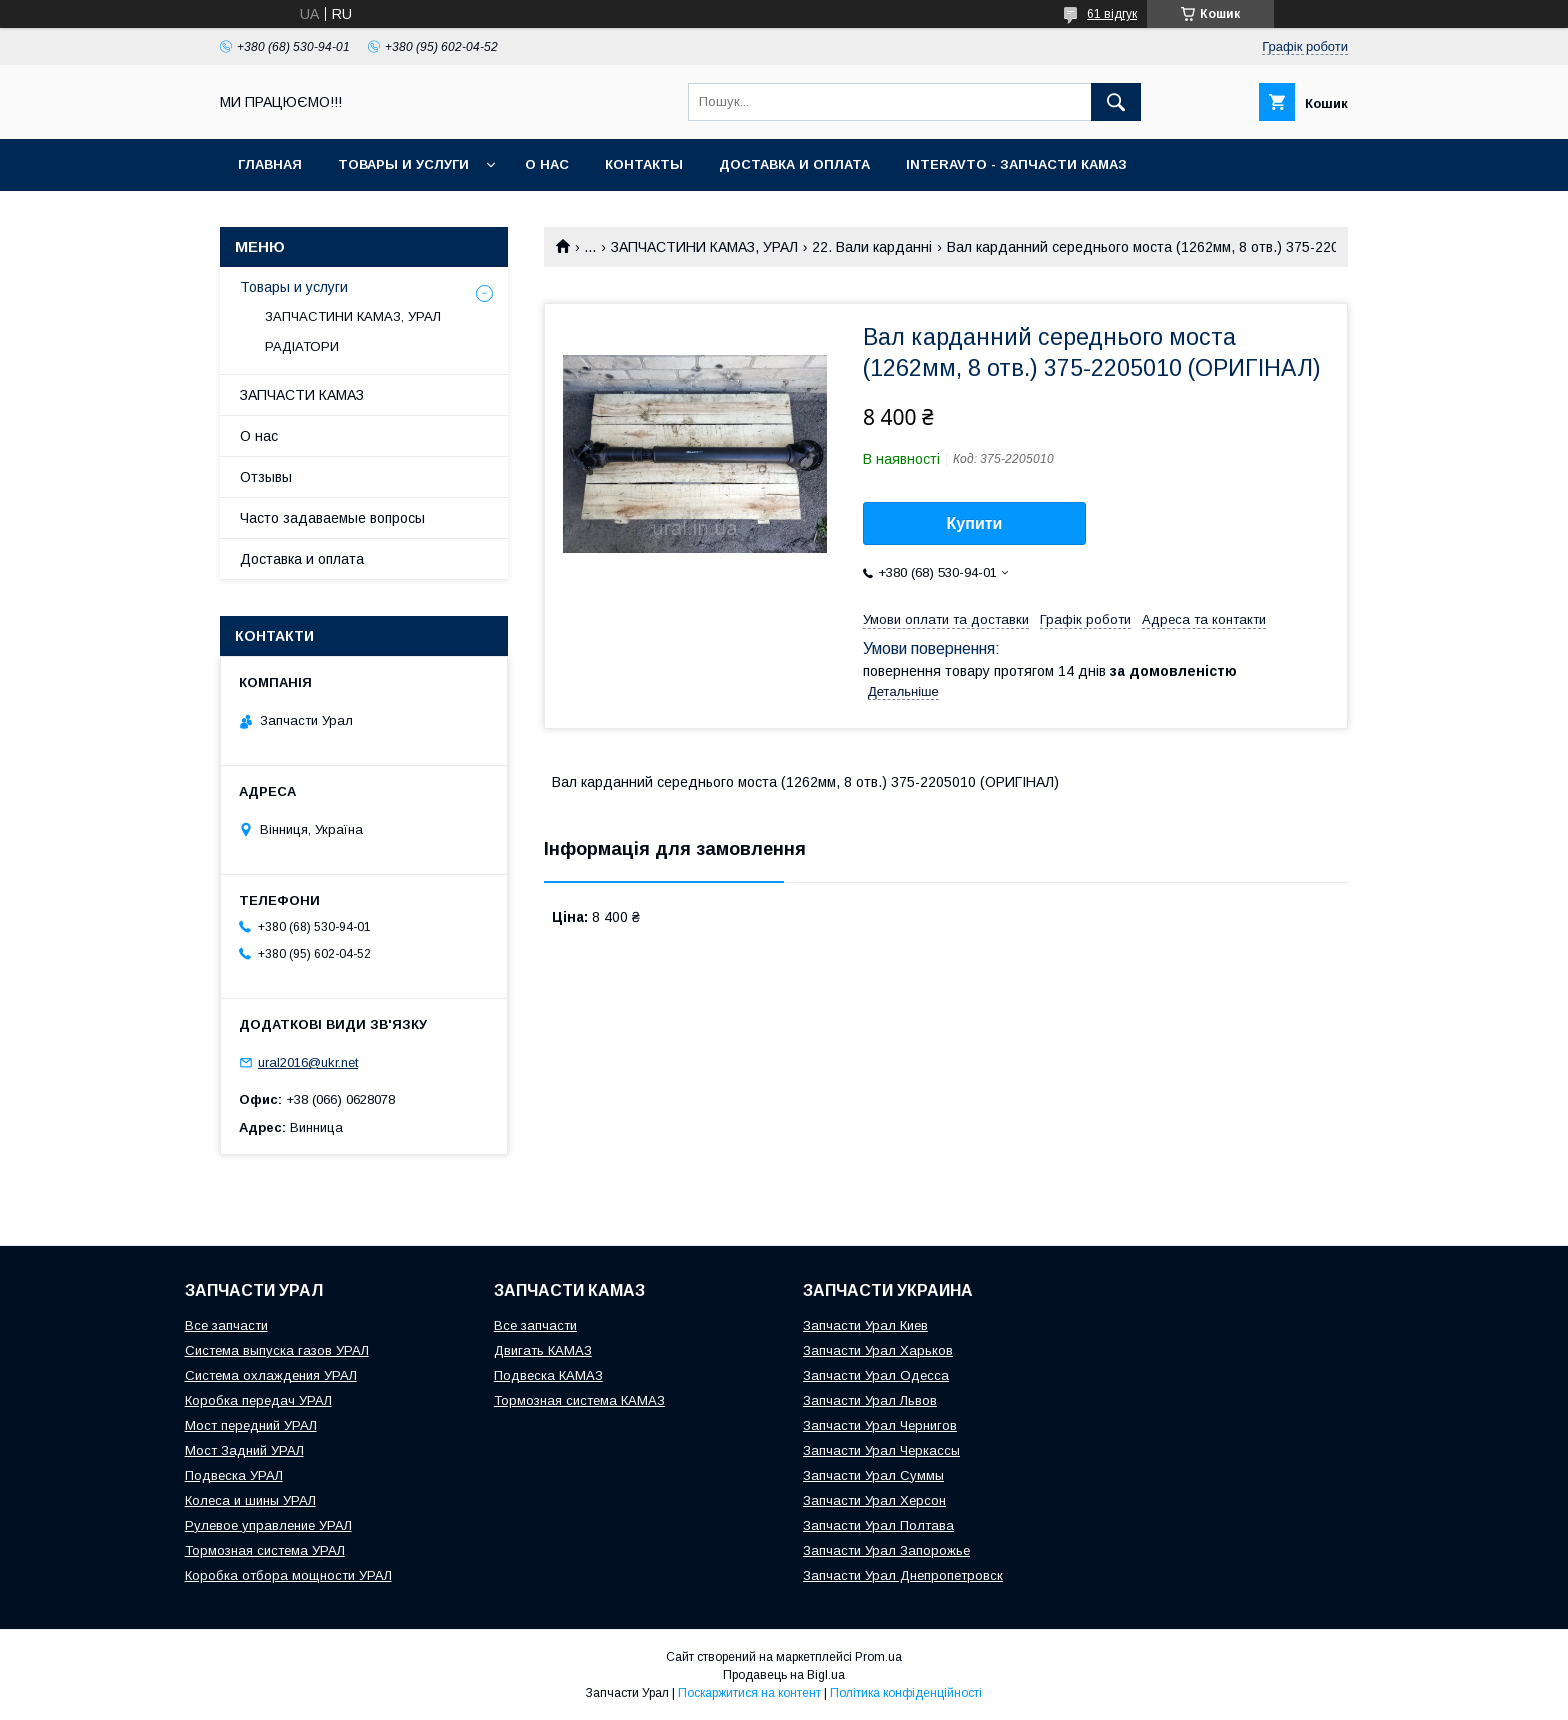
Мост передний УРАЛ (251, 1425)
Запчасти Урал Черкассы (881, 1450)
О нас (547, 164)
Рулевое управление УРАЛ (268, 1525)
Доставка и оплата (794, 164)
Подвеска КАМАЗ (548, 1375)
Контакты (644, 164)
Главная (270, 164)
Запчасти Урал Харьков (878, 1350)
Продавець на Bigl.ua (784, 1675)
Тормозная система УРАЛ (265, 1550)
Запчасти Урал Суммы (873, 1475)
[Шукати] (1116, 102)
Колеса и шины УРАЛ (250, 1500)
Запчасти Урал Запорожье (886, 1550)
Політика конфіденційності (906, 1693)
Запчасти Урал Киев (865, 1325)
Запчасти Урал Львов (870, 1400)
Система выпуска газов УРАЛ (277, 1350)
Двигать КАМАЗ (543, 1350)
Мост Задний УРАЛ (244, 1450)
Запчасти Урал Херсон (874, 1500)
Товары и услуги (403, 164)
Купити (975, 523)
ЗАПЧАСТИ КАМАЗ (302, 395)
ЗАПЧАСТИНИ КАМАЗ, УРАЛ (704, 247)
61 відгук (1112, 14)
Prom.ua (878, 1657)
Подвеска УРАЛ (234, 1475)
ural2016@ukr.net (308, 1062)
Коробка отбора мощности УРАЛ (288, 1575)
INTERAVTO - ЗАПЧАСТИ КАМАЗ (1016, 164)
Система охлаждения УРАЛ (271, 1375)
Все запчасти (226, 1325)
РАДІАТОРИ (302, 346)
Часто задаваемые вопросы (332, 518)
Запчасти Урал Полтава (878, 1525)
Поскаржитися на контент (749, 1693)
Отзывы (266, 477)
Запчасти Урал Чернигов (880, 1425)
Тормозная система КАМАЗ (579, 1400)
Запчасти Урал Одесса (876, 1375)
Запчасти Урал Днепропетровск (903, 1575)
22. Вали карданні (872, 247)
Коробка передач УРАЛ (258, 1400)
